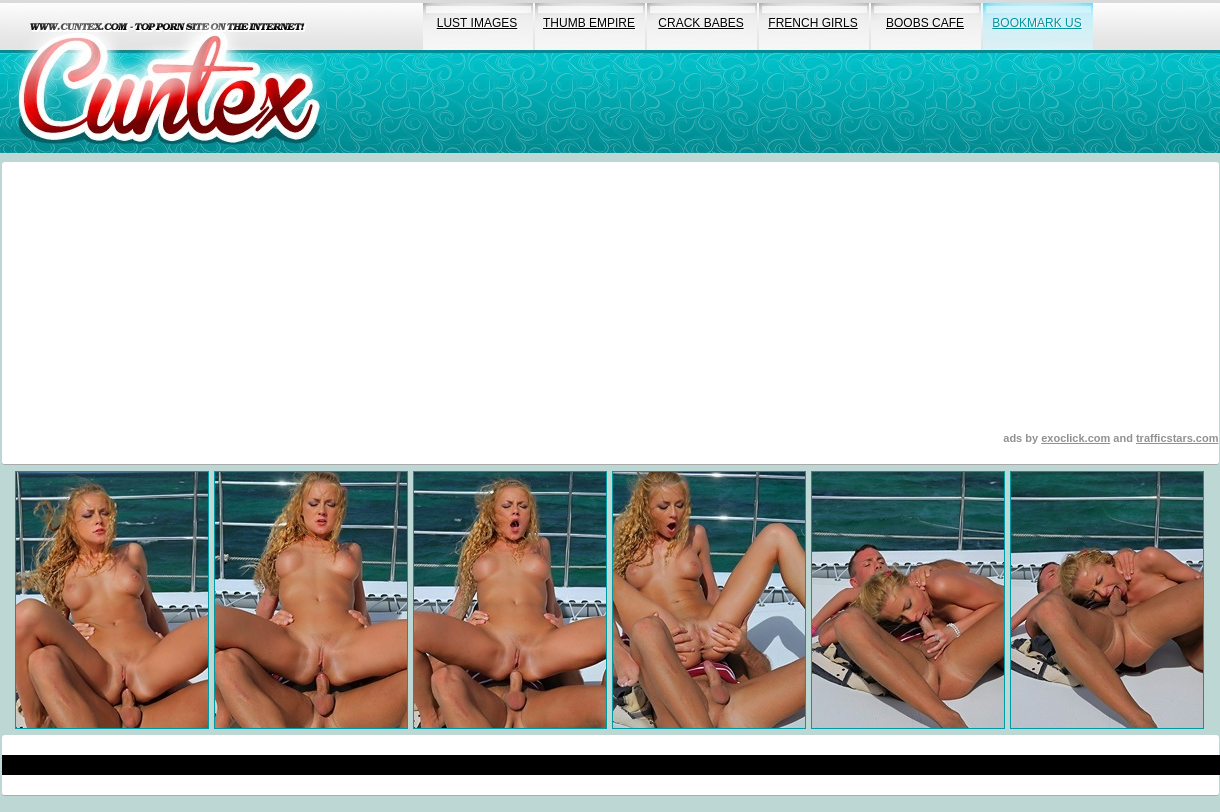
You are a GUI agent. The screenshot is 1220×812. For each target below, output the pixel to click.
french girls (812, 23)
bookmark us (1036, 23)
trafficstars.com (1177, 438)
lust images (477, 23)
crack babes (700, 23)
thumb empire (589, 23)
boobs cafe (925, 23)
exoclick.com (1075, 438)
